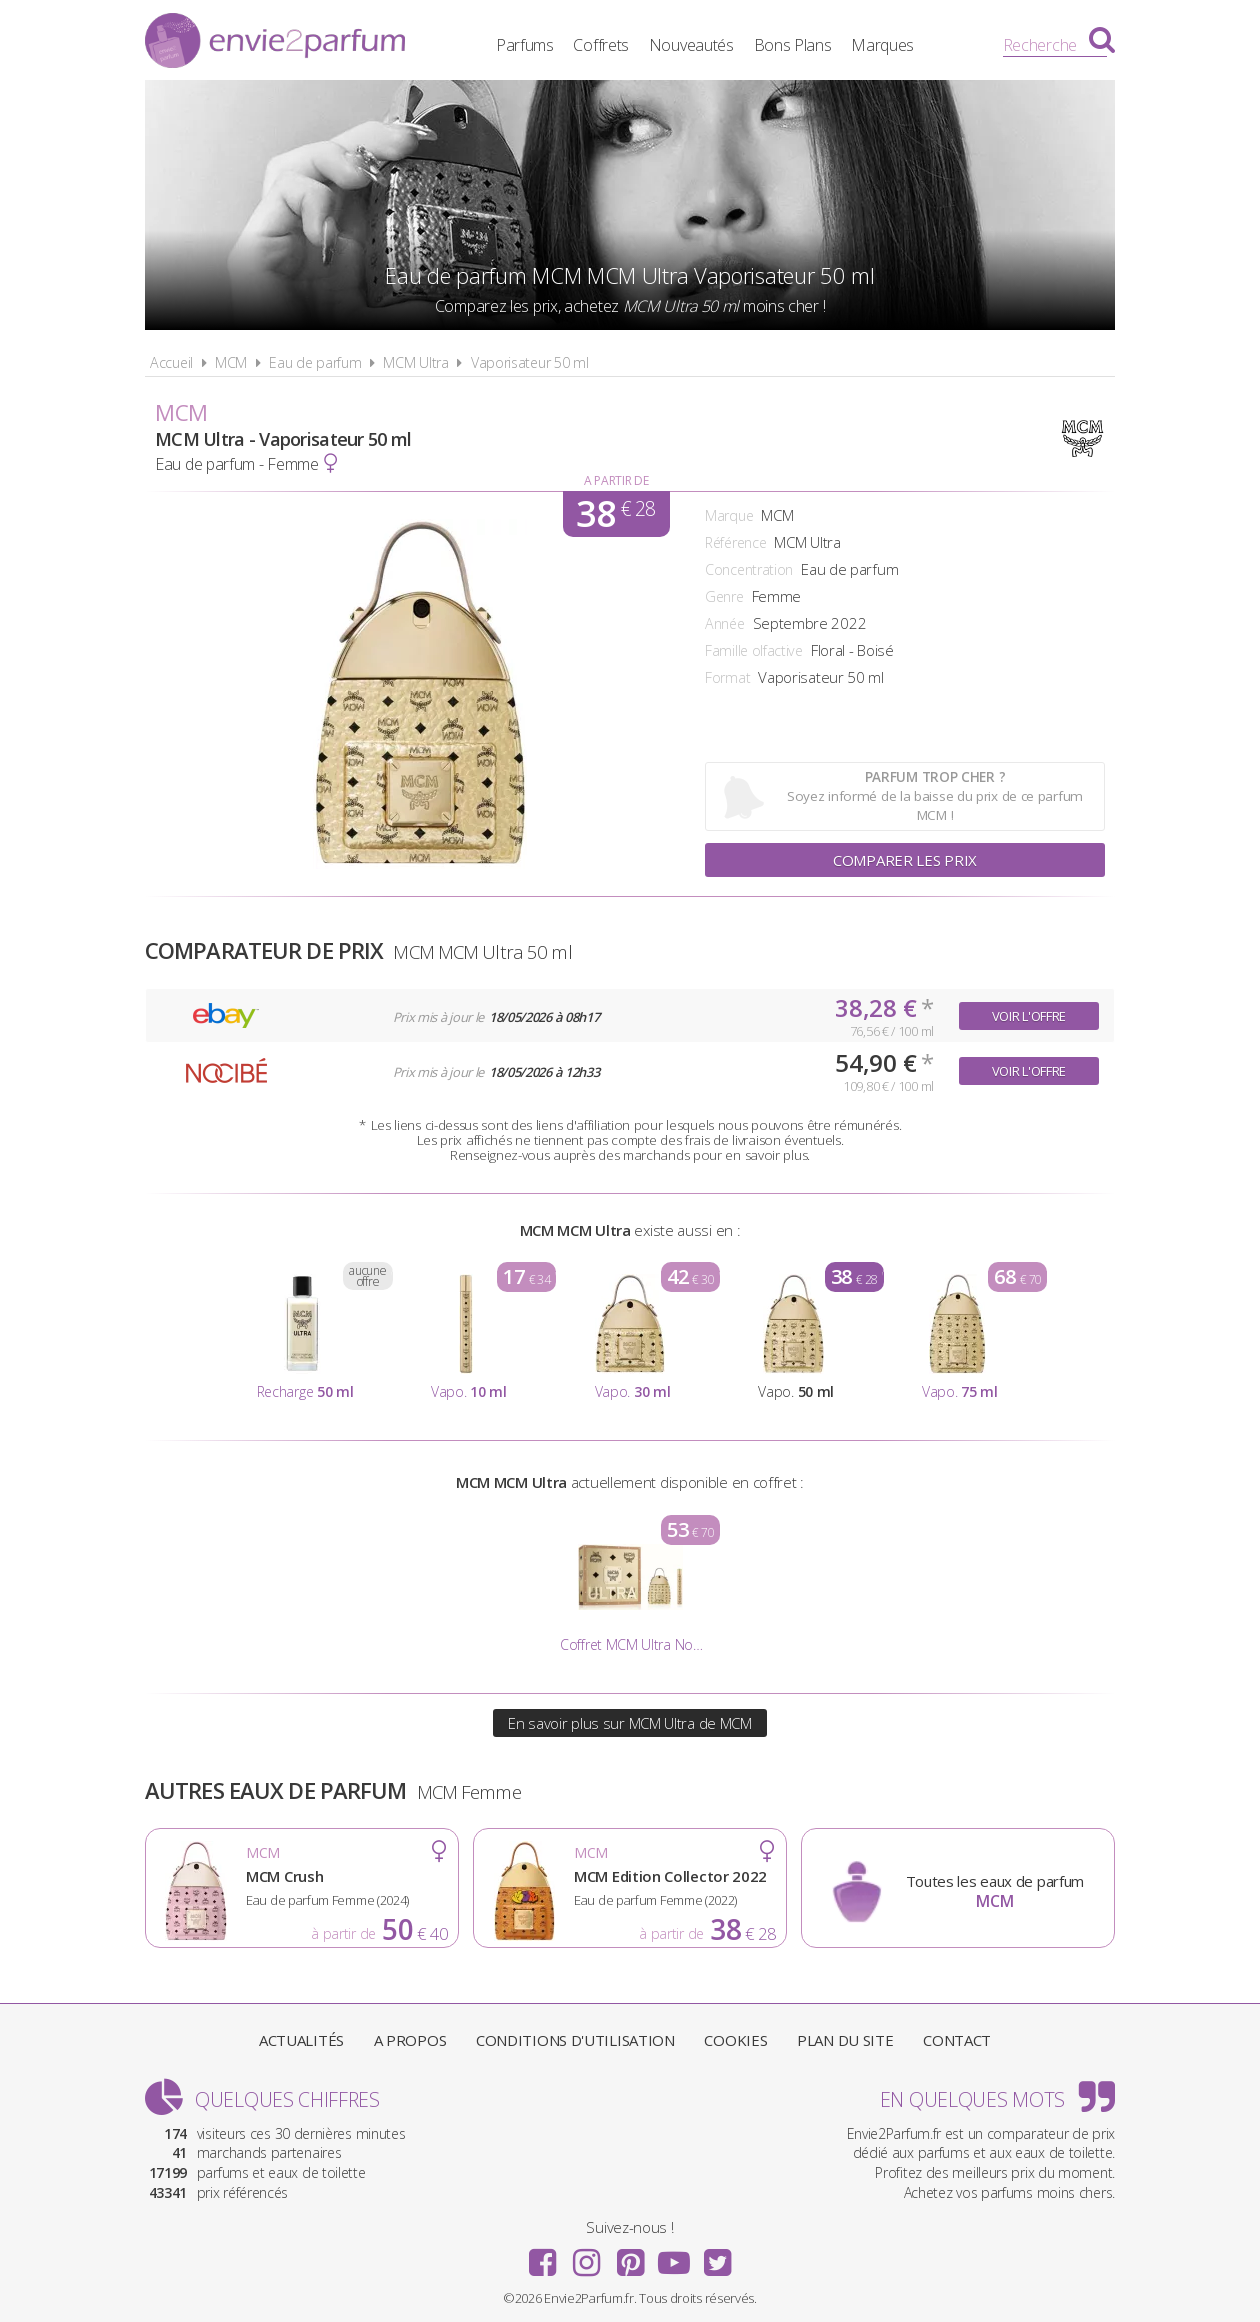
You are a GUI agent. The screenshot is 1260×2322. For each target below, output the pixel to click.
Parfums (525, 45)
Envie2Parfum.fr (275, 43)
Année (725, 623)
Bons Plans (793, 45)
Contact (957, 2040)
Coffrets (601, 45)
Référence (735, 542)
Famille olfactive (754, 650)
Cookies (735, 2040)
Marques (882, 45)
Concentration (749, 569)
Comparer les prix (905, 860)
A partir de (616, 480)
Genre (724, 596)
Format (727, 677)
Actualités (301, 2040)
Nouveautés (691, 45)
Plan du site (845, 2040)
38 (615, 514)
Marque (729, 515)
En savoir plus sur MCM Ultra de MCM (630, 1723)
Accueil (171, 362)
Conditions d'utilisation (575, 2040)
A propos (410, 2040)
